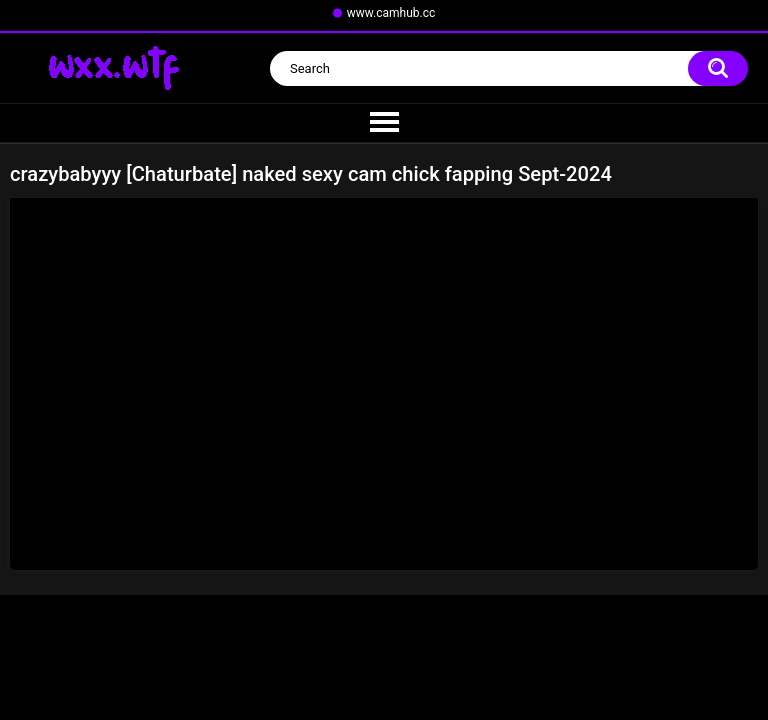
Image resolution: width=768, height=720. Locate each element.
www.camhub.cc (391, 13)
